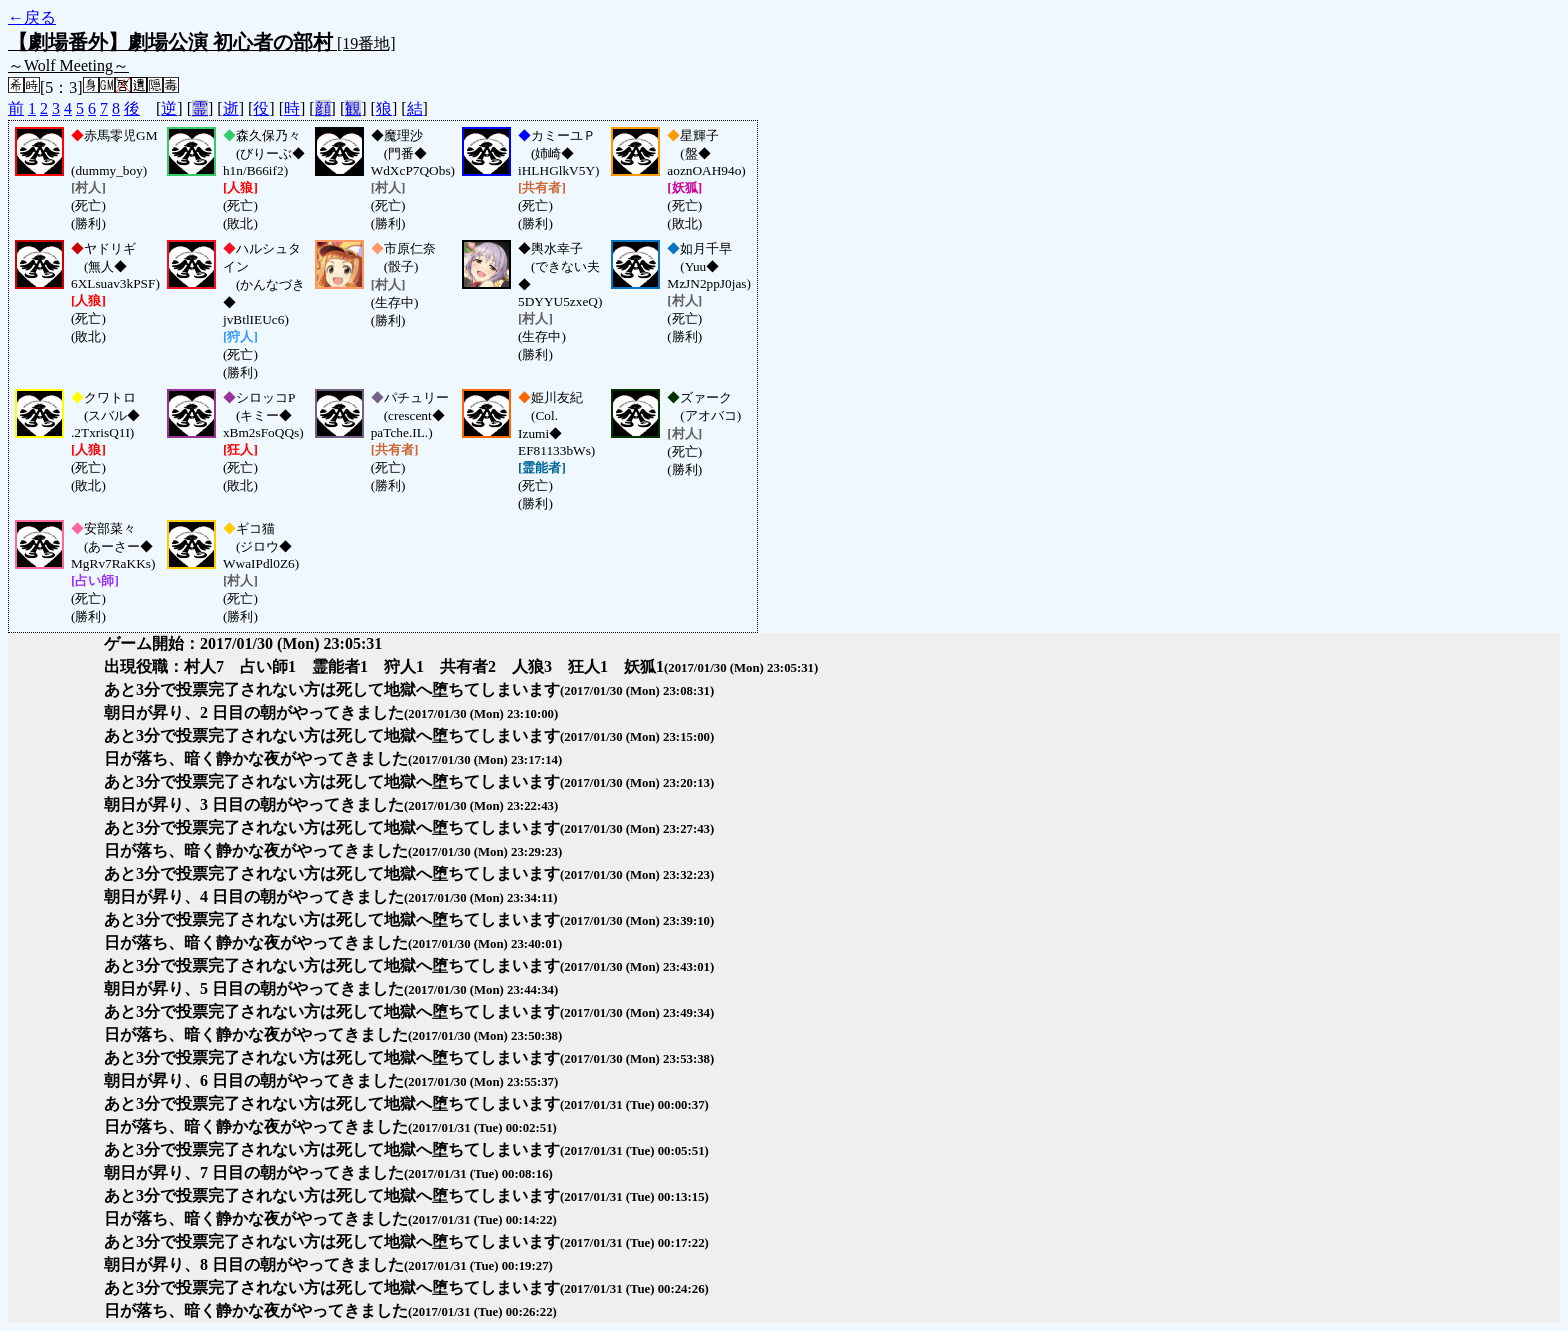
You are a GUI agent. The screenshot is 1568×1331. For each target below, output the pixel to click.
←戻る (32, 17)
